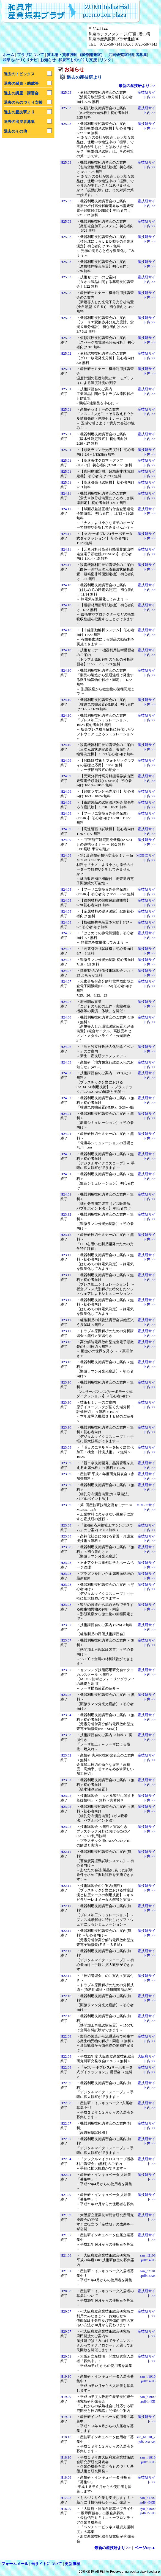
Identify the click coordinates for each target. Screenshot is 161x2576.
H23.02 (66, 1755)
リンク (105, 60)
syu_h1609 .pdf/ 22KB (148, 2511)
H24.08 (66, 889)
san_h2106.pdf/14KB (147, 2257)
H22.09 (66, 2036)
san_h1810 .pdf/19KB (147, 2459)
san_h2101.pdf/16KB (147, 2273)
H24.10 (66, 585)
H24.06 (66, 1017)
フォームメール (14, 2563)
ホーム (8, 54)
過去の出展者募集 (19, 121)
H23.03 (66, 1735)
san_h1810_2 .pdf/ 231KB (146, 2439)
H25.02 (66, 293)
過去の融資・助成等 (21, 83)
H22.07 (66, 2123)
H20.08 (66, 2291)
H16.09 (66, 2509)
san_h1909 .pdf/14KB (147, 2399)
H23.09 (66, 1447)
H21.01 (66, 2271)
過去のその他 (15, 131)
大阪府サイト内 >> (146, 2058)
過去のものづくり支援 (23, 102)
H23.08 (66, 1525)
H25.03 (66, 92)
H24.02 (66, 1073)
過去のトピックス (19, 74)
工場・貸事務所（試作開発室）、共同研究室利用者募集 (99, 54)
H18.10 (66, 2437)
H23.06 (66, 1695)
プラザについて (30, 54)
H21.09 (66, 2195)
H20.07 (66, 2311)
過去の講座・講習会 (21, 93)
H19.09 (66, 2397)
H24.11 (66, 493)
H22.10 (66, 1996)
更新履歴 (72, 2563)
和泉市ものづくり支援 (77, 60)
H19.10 (66, 2376)
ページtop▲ (145, 2548)
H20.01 (66, 2356)
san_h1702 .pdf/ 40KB (148, 2500)
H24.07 (66, 933)
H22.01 (66, 2175)
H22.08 (66, 2103)
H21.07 (66, 2235)
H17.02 (66, 2498)
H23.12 (66, 1214)
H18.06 (66, 2477)
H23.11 (66, 1255)
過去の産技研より (19, 112)
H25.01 (66, 369)
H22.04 (66, 2159)
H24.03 (66, 1062)
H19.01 (66, 2417)
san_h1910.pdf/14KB (147, 2378)
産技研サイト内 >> (146, 94)
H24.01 (66, 1114)
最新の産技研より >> (137, 85)
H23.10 (66, 1342)
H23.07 (66, 1625)
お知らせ (48, 60)
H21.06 (66, 2255)
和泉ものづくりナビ (20, 60)
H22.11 (66, 1852)
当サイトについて (46, 2563)
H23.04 (66, 1715)
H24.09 (66, 760)
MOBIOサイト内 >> (146, 857)
